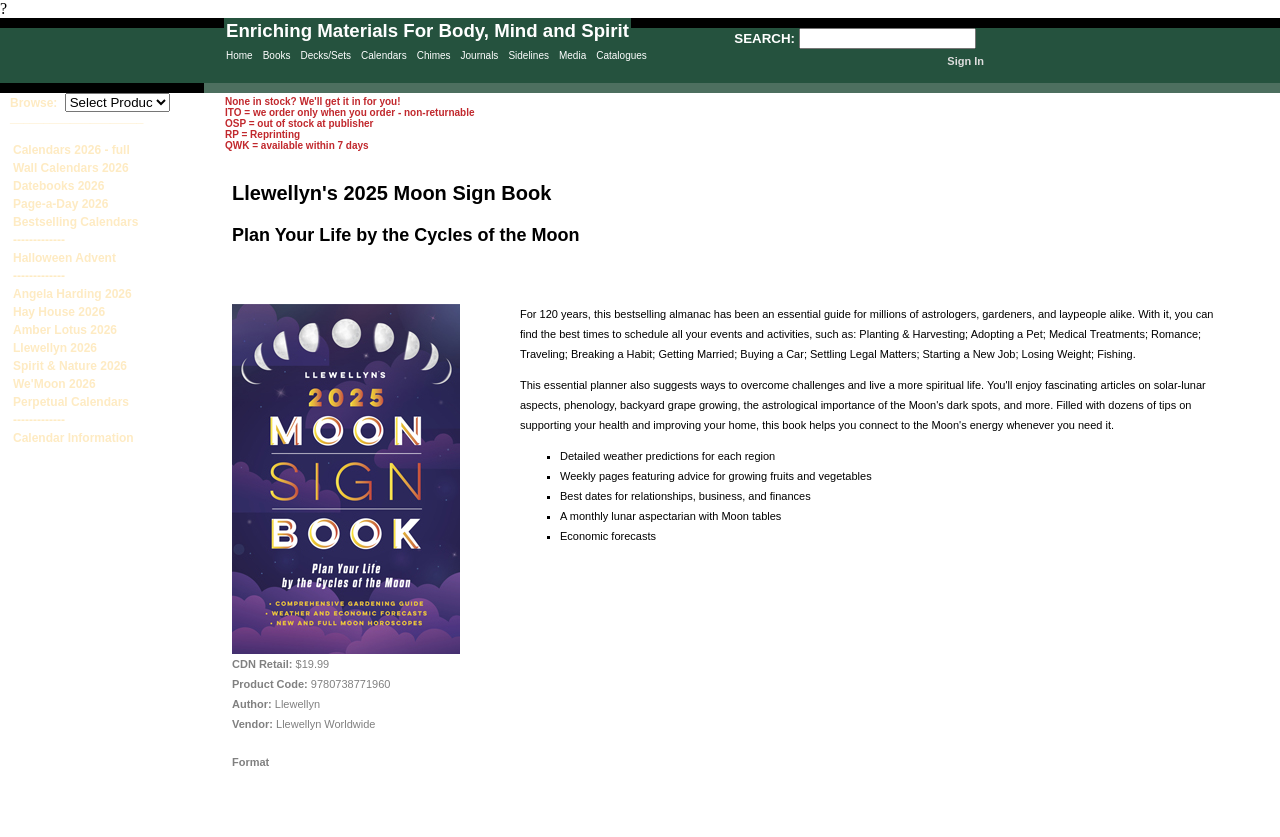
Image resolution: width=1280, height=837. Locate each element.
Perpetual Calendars (71, 402)
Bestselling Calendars (75, 222)
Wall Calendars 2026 (71, 168)
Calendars (384, 55)
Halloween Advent (64, 258)
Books (277, 55)
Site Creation (1244, 828)
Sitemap (623, 828)
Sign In (965, 61)
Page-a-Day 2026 (60, 204)
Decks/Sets (325, 55)
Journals (480, 55)
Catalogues (621, 55)
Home (239, 55)
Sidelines (528, 55)
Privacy (541, 828)
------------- (39, 240)
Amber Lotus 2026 (65, 330)
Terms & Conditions (810, 828)
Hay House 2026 (59, 312)
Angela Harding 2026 (72, 294)
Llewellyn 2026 (55, 348)
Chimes (434, 55)
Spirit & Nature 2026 (70, 366)
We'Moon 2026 (54, 384)
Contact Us (710, 828)
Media (572, 55)
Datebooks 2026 (58, 186)
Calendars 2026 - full (71, 150)
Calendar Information (73, 438)
